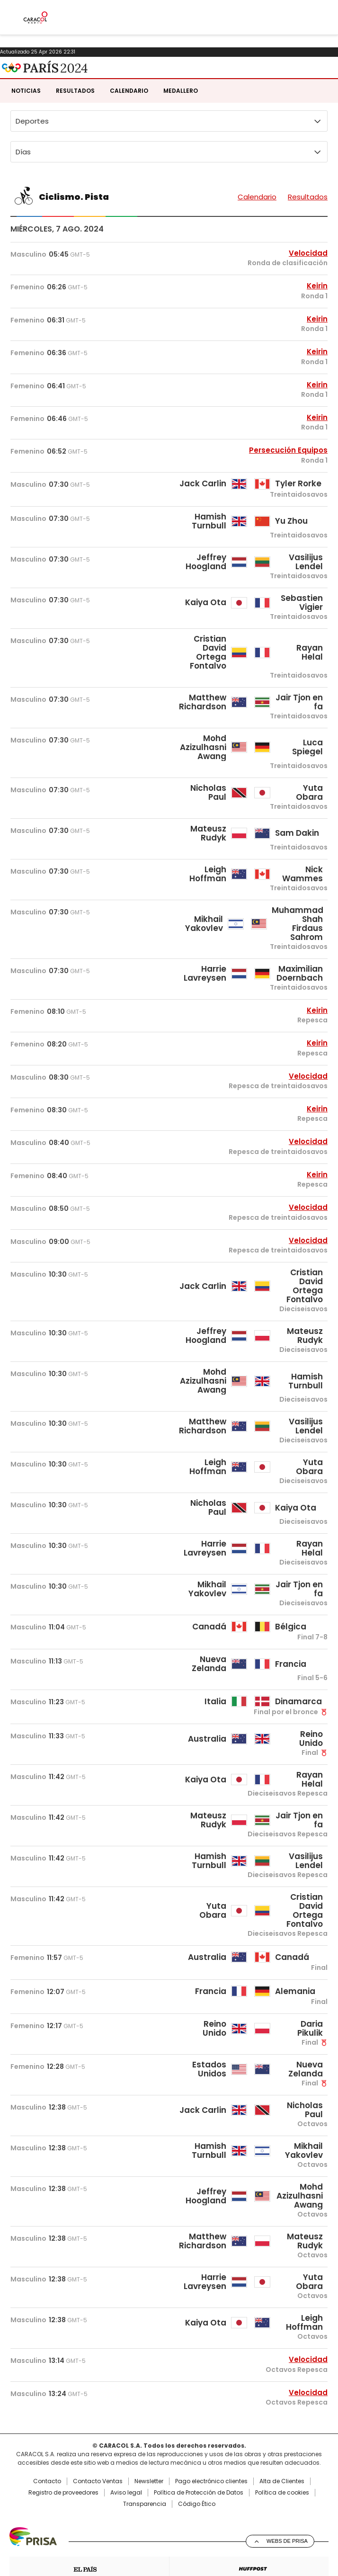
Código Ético (196, 2539)
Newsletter (148, 2516)
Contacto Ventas (98, 2516)
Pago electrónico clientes (211, 2516)
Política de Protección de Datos (198, 2527)
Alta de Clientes (281, 2516)
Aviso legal (126, 2527)
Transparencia (144, 2539)
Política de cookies (282, 2527)
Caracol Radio (39, 74)
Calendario (129, 126)
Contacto (47, 2516)
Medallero (180, 126)
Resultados (75, 126)
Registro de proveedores (63, 2527)
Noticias (26, 126)
